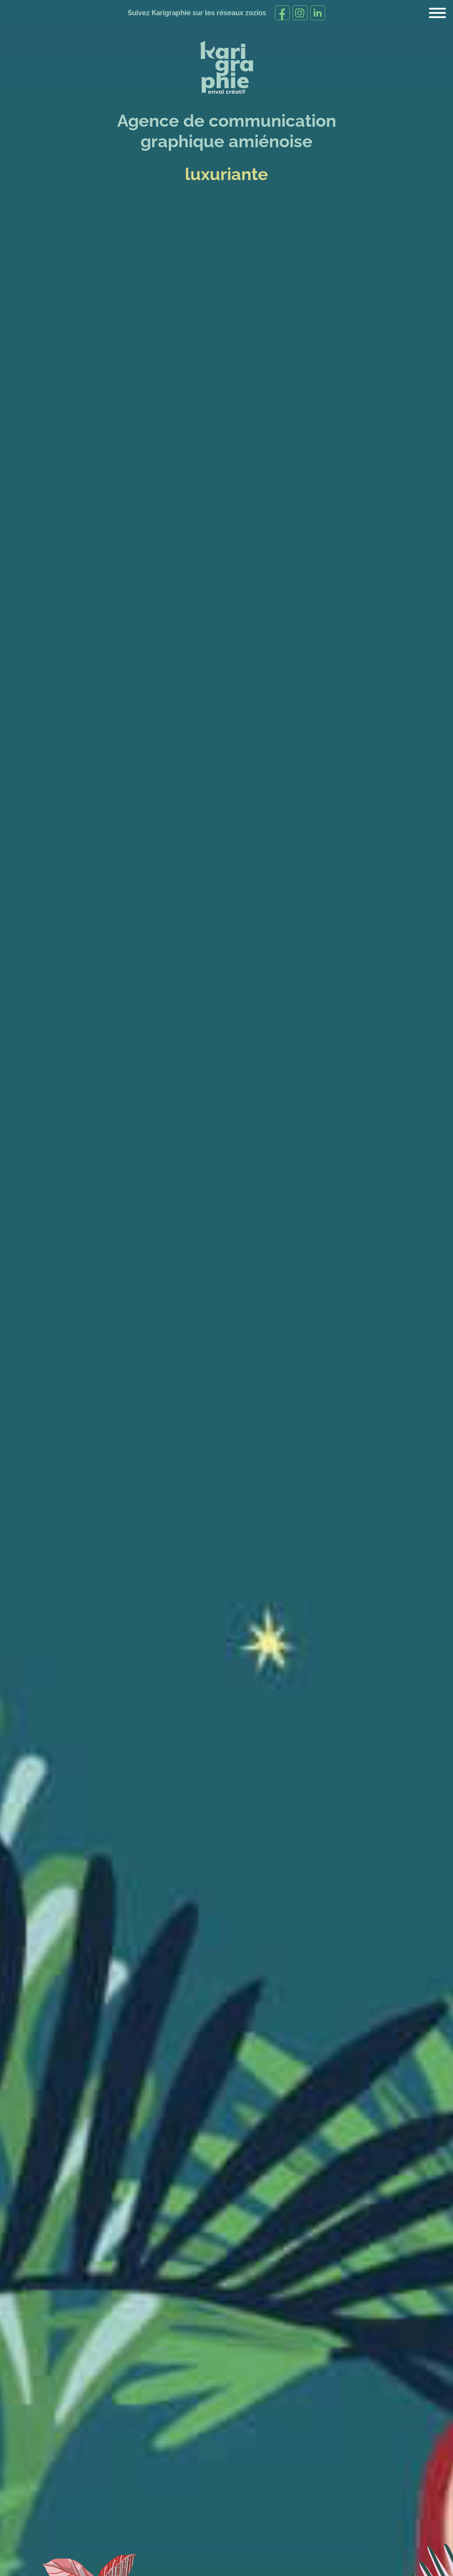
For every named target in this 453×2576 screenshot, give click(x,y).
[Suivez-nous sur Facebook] (282, 12)
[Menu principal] (437, 12)
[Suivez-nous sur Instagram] (299, 12)
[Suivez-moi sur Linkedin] (317, 12)
